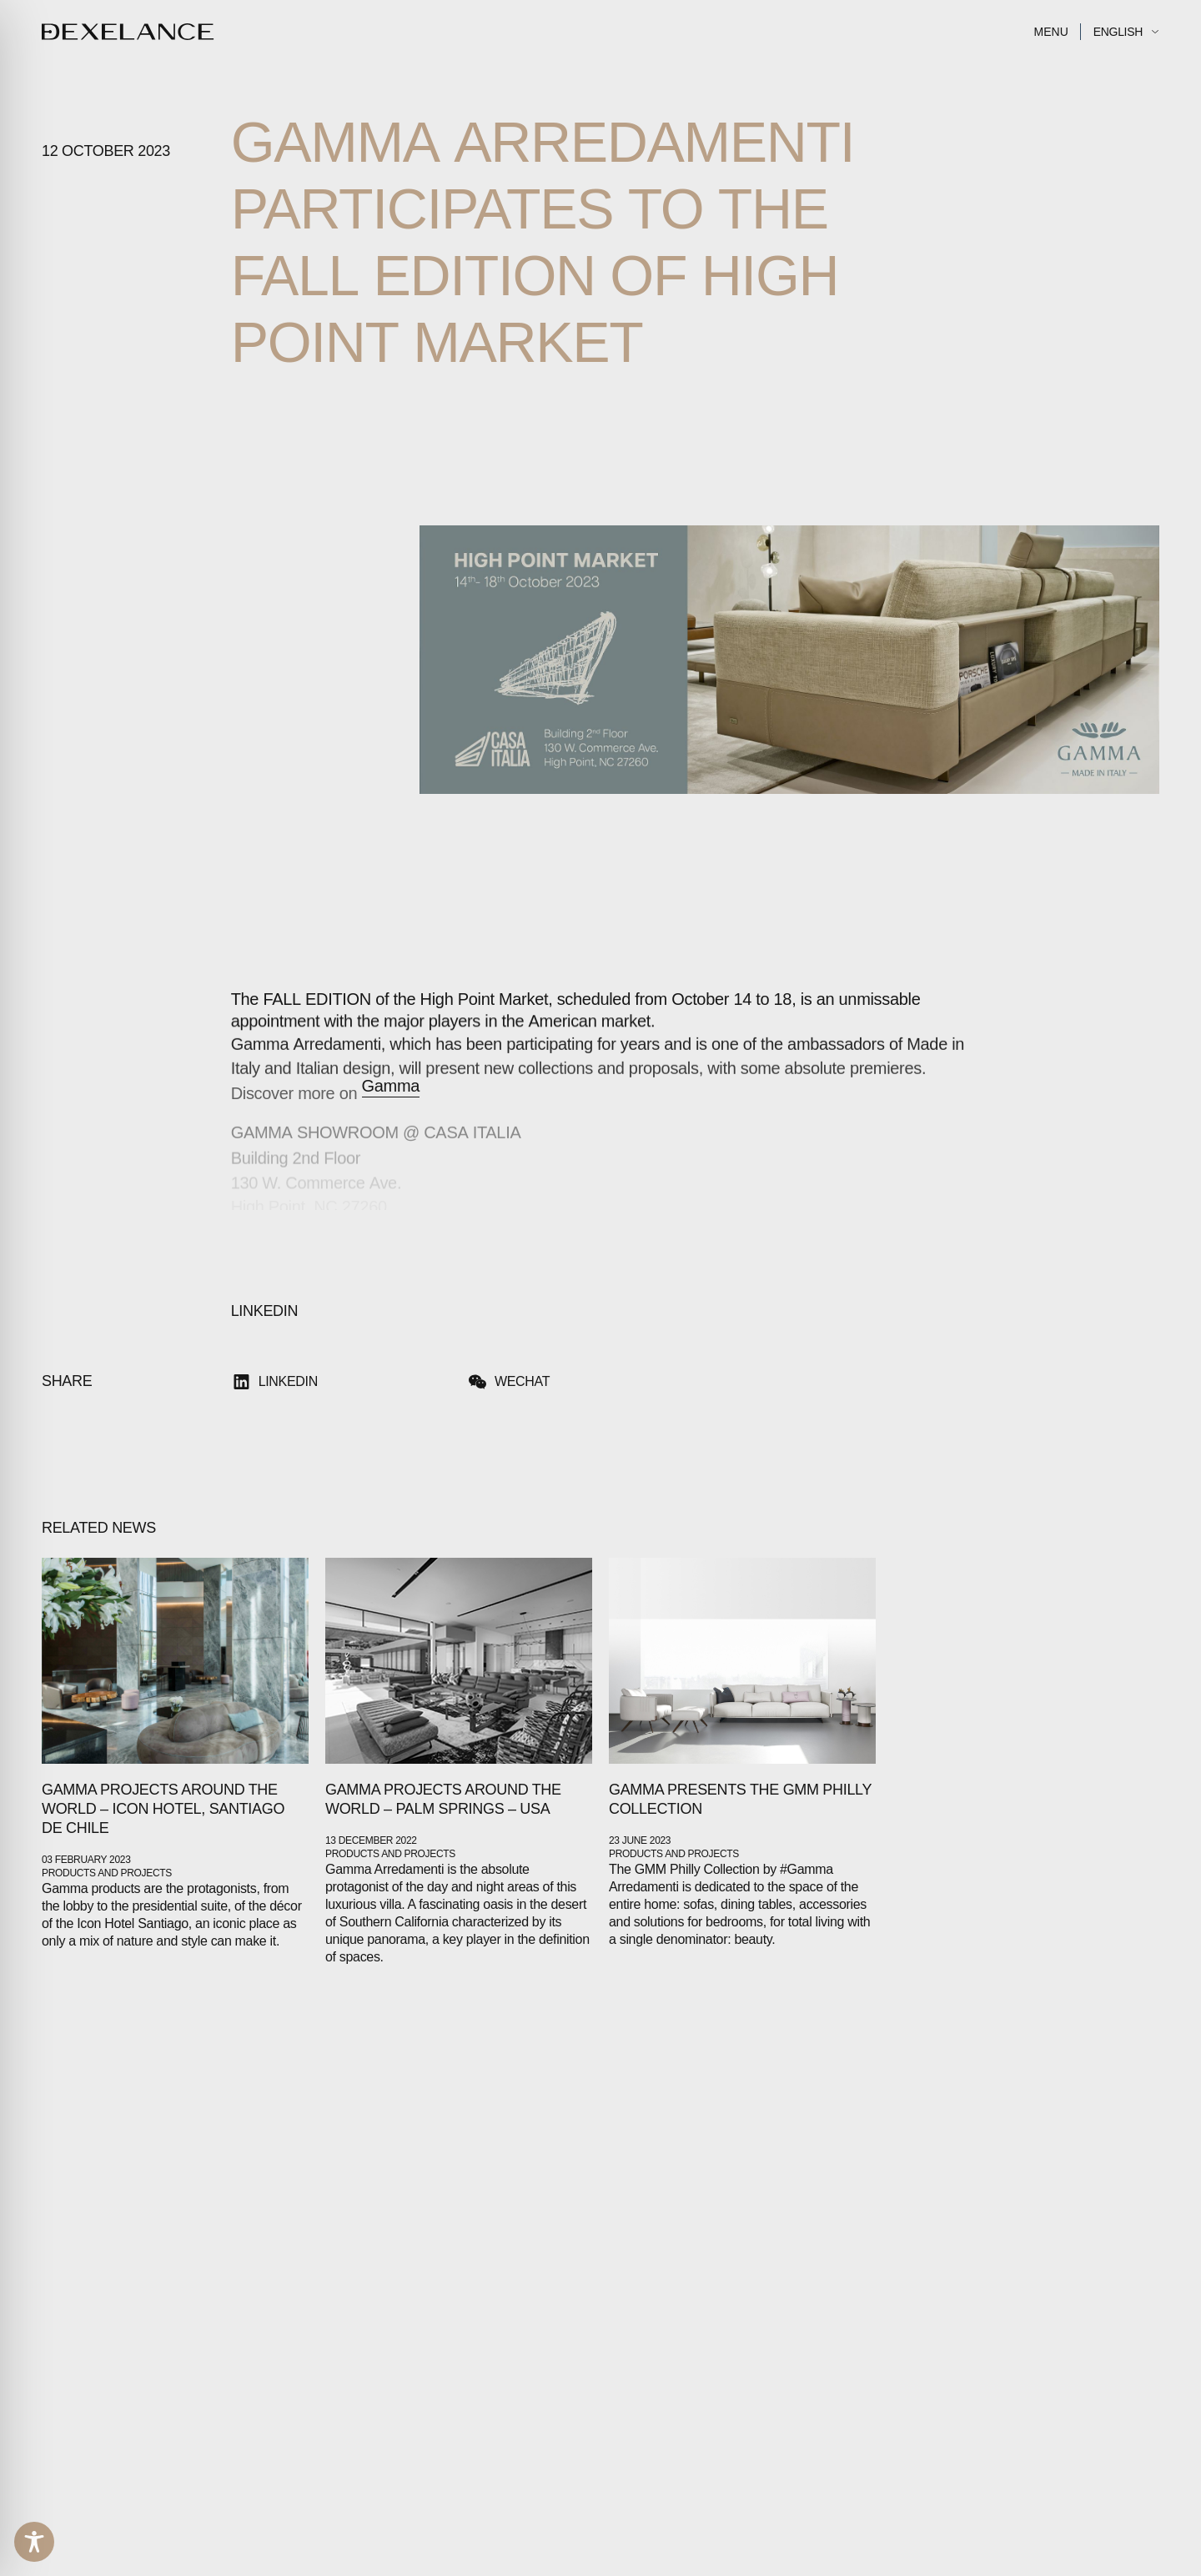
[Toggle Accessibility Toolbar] (34, 2541)
